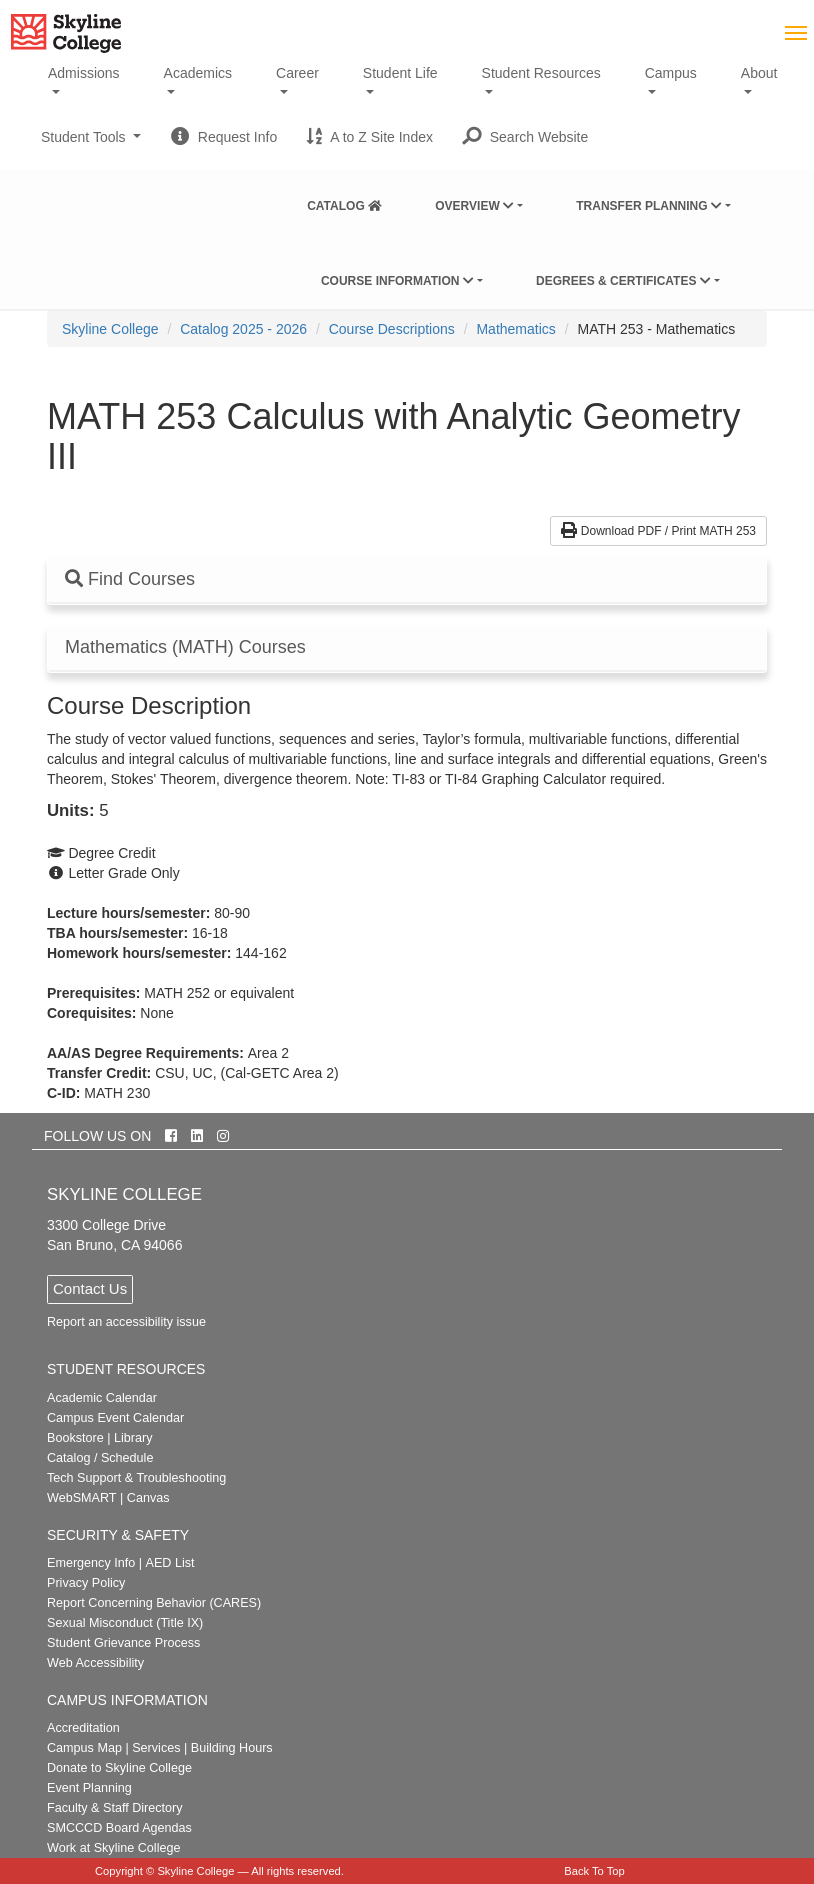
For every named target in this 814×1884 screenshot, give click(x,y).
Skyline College (110, 329)
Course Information (397, 281)
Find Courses (130, 579)
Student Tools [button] (91, 145)
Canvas (148, 1498)
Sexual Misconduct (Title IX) (125, 1623)
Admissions (84, 73)
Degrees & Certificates (623, 281)
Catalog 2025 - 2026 (243, 329)
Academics (198, 73)
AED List (169, 1563)
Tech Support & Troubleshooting (136, 1478)
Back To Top (594, 1871)
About (759, 73)
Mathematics (515, 329)
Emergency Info (91, 1563)
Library (133, 1438)
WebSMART (82, 1498)
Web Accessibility (95, 1663)
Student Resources (541, 73)
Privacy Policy (86, 1583)
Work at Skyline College (113, 1848)
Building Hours (232, 1748)
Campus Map (84, 1748)
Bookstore (75, 1438)
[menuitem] (344, 202)
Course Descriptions (392, 329)
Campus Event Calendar (115, 1418)
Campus (671, 73)
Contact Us (90, 1288)
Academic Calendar (102, 1398)
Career (297, 73)
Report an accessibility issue (126, 1322)
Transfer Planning (649, 206)
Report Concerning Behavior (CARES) (154, 1603)
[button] (525, 137)
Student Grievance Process (123, 1643)
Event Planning (89, 1788)
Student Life (400, 73)
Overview (474, 206)
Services (156, 1748)
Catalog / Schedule (100, 1458)
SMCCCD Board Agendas (119, 1828)
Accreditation (83, 1728)
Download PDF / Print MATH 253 (658, 531)
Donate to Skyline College (119, 1768)
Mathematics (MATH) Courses (185, 647)
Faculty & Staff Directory (115, 1808)
